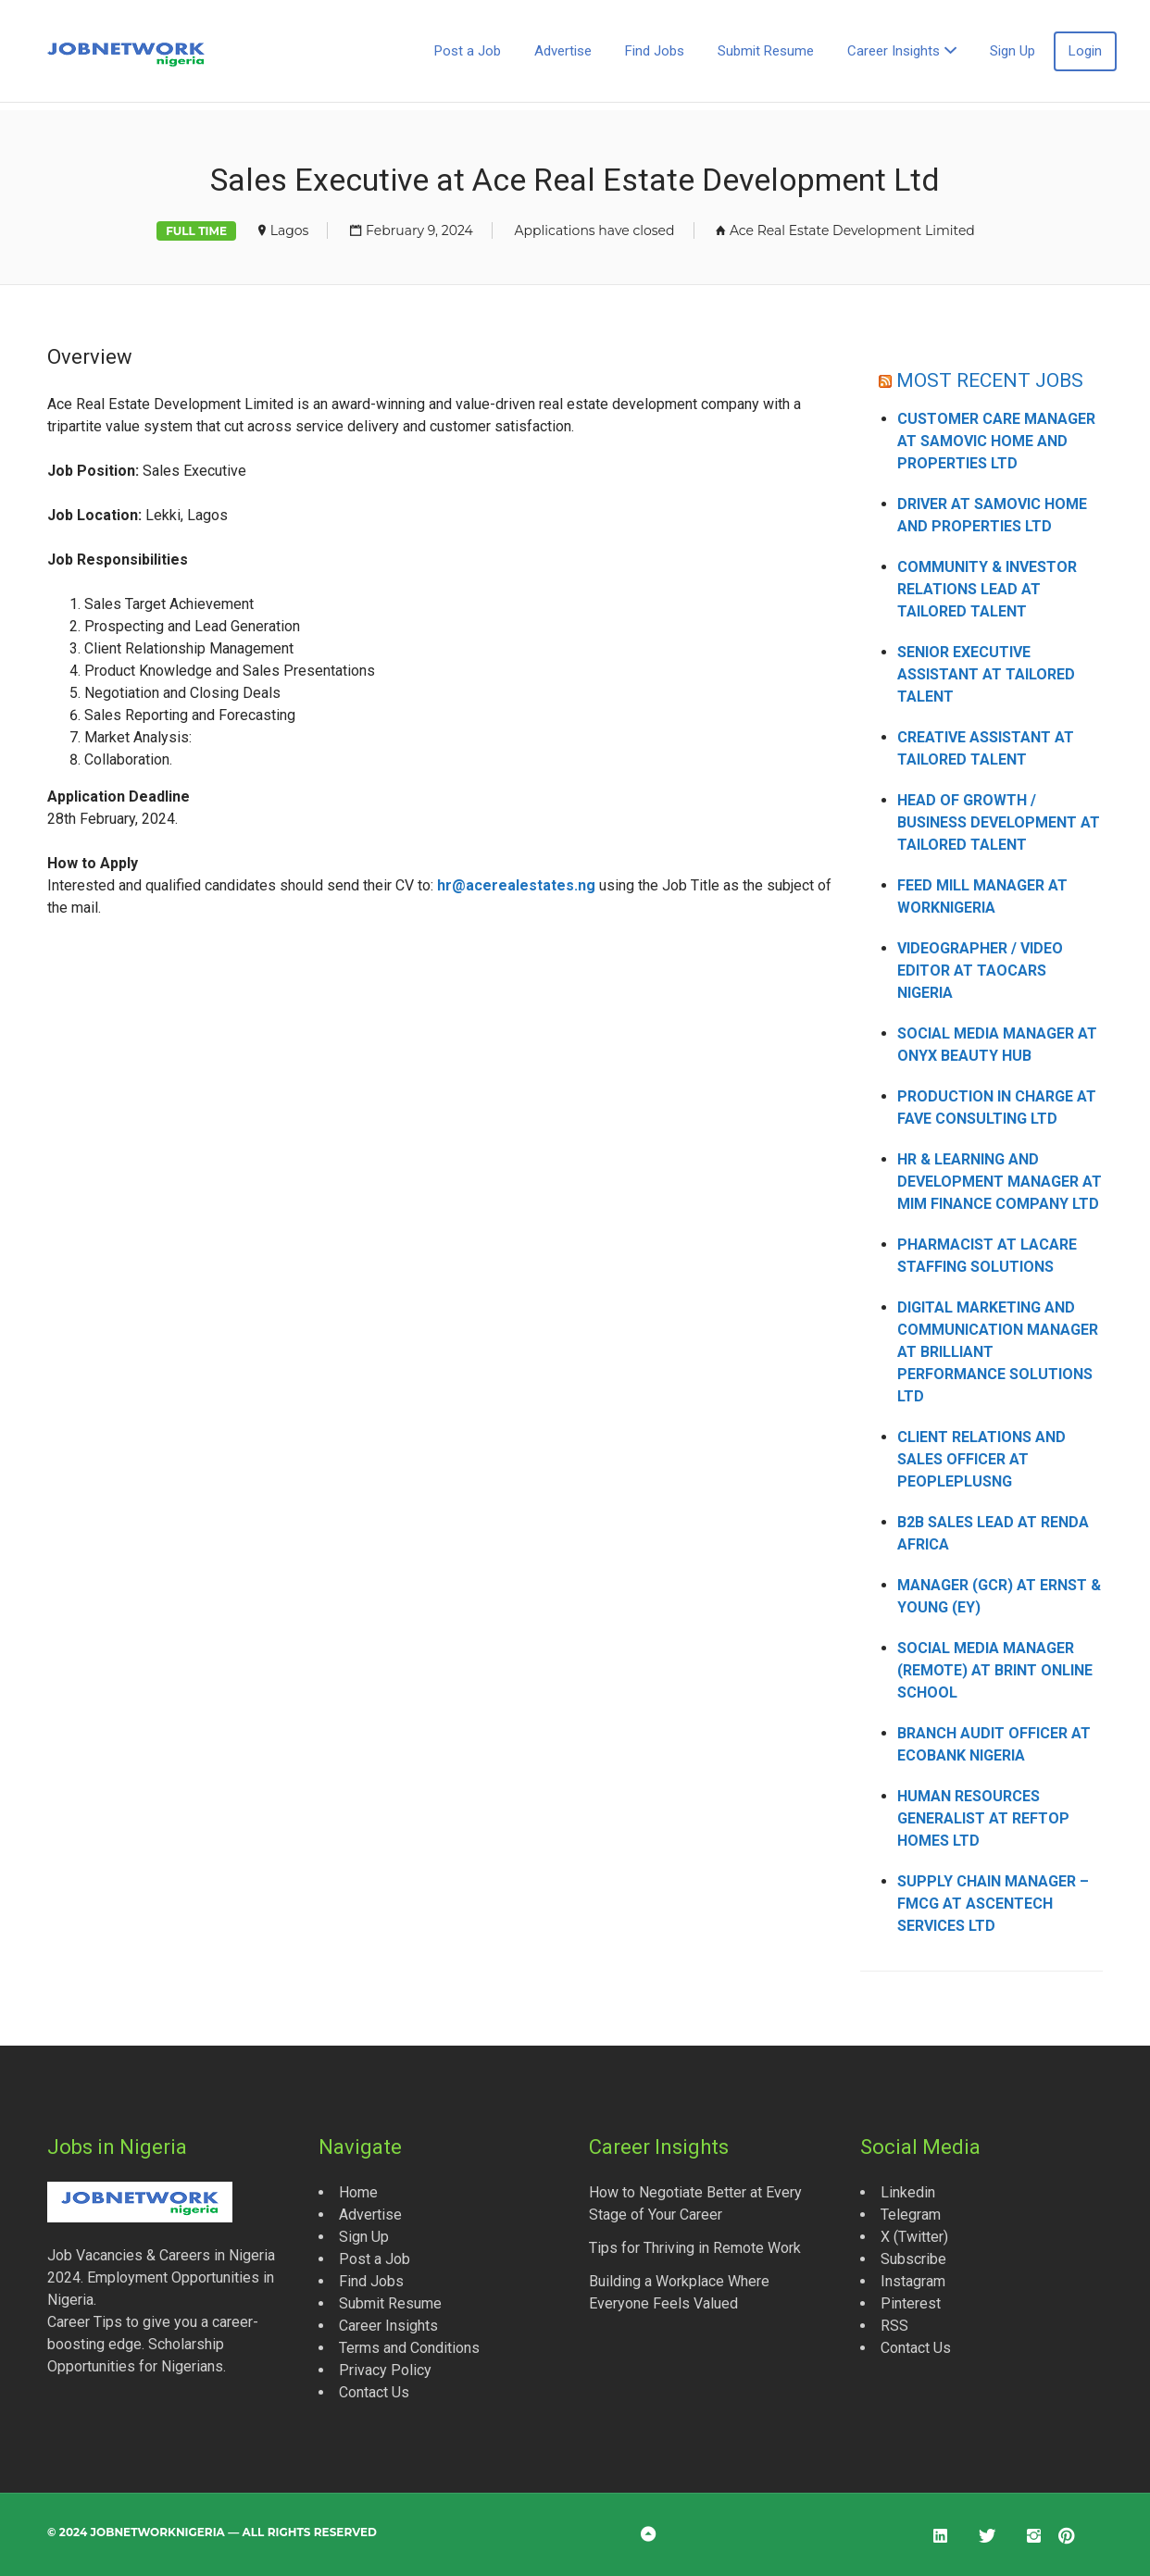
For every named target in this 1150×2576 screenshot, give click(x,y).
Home (358, 2192)
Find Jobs (654, 51)
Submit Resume (766, 51)
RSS (894, 2325)
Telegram (911, 2214)
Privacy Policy (385, 2370)
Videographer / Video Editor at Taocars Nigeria (980, 971)
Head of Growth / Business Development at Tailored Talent (998, 822)
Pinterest (911, 2303)
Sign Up (1012, 51)
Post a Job (467, 51)
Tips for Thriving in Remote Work (695, 2248)
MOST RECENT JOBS (990, 380)
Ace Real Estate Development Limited (852, 230)
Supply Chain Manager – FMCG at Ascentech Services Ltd (993, 1904)
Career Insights (893, 51)
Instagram (913, 2281)
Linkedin (908, 2192)
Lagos (289, 230)
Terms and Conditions (409, 2348)
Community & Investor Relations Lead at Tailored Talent (987, 589)
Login (1085, 51)
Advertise (563, 51)
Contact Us (374, 2392)
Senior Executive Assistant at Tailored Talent (986, 674)
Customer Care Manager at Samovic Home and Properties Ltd (996, 441)
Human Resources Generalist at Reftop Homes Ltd (983, 1818)
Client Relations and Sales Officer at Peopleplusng (981, 1459)
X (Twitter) (914, 2237)
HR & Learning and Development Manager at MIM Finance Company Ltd (999, 1182)
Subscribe (913, 2259)
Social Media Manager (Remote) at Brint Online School (995, 1670)
